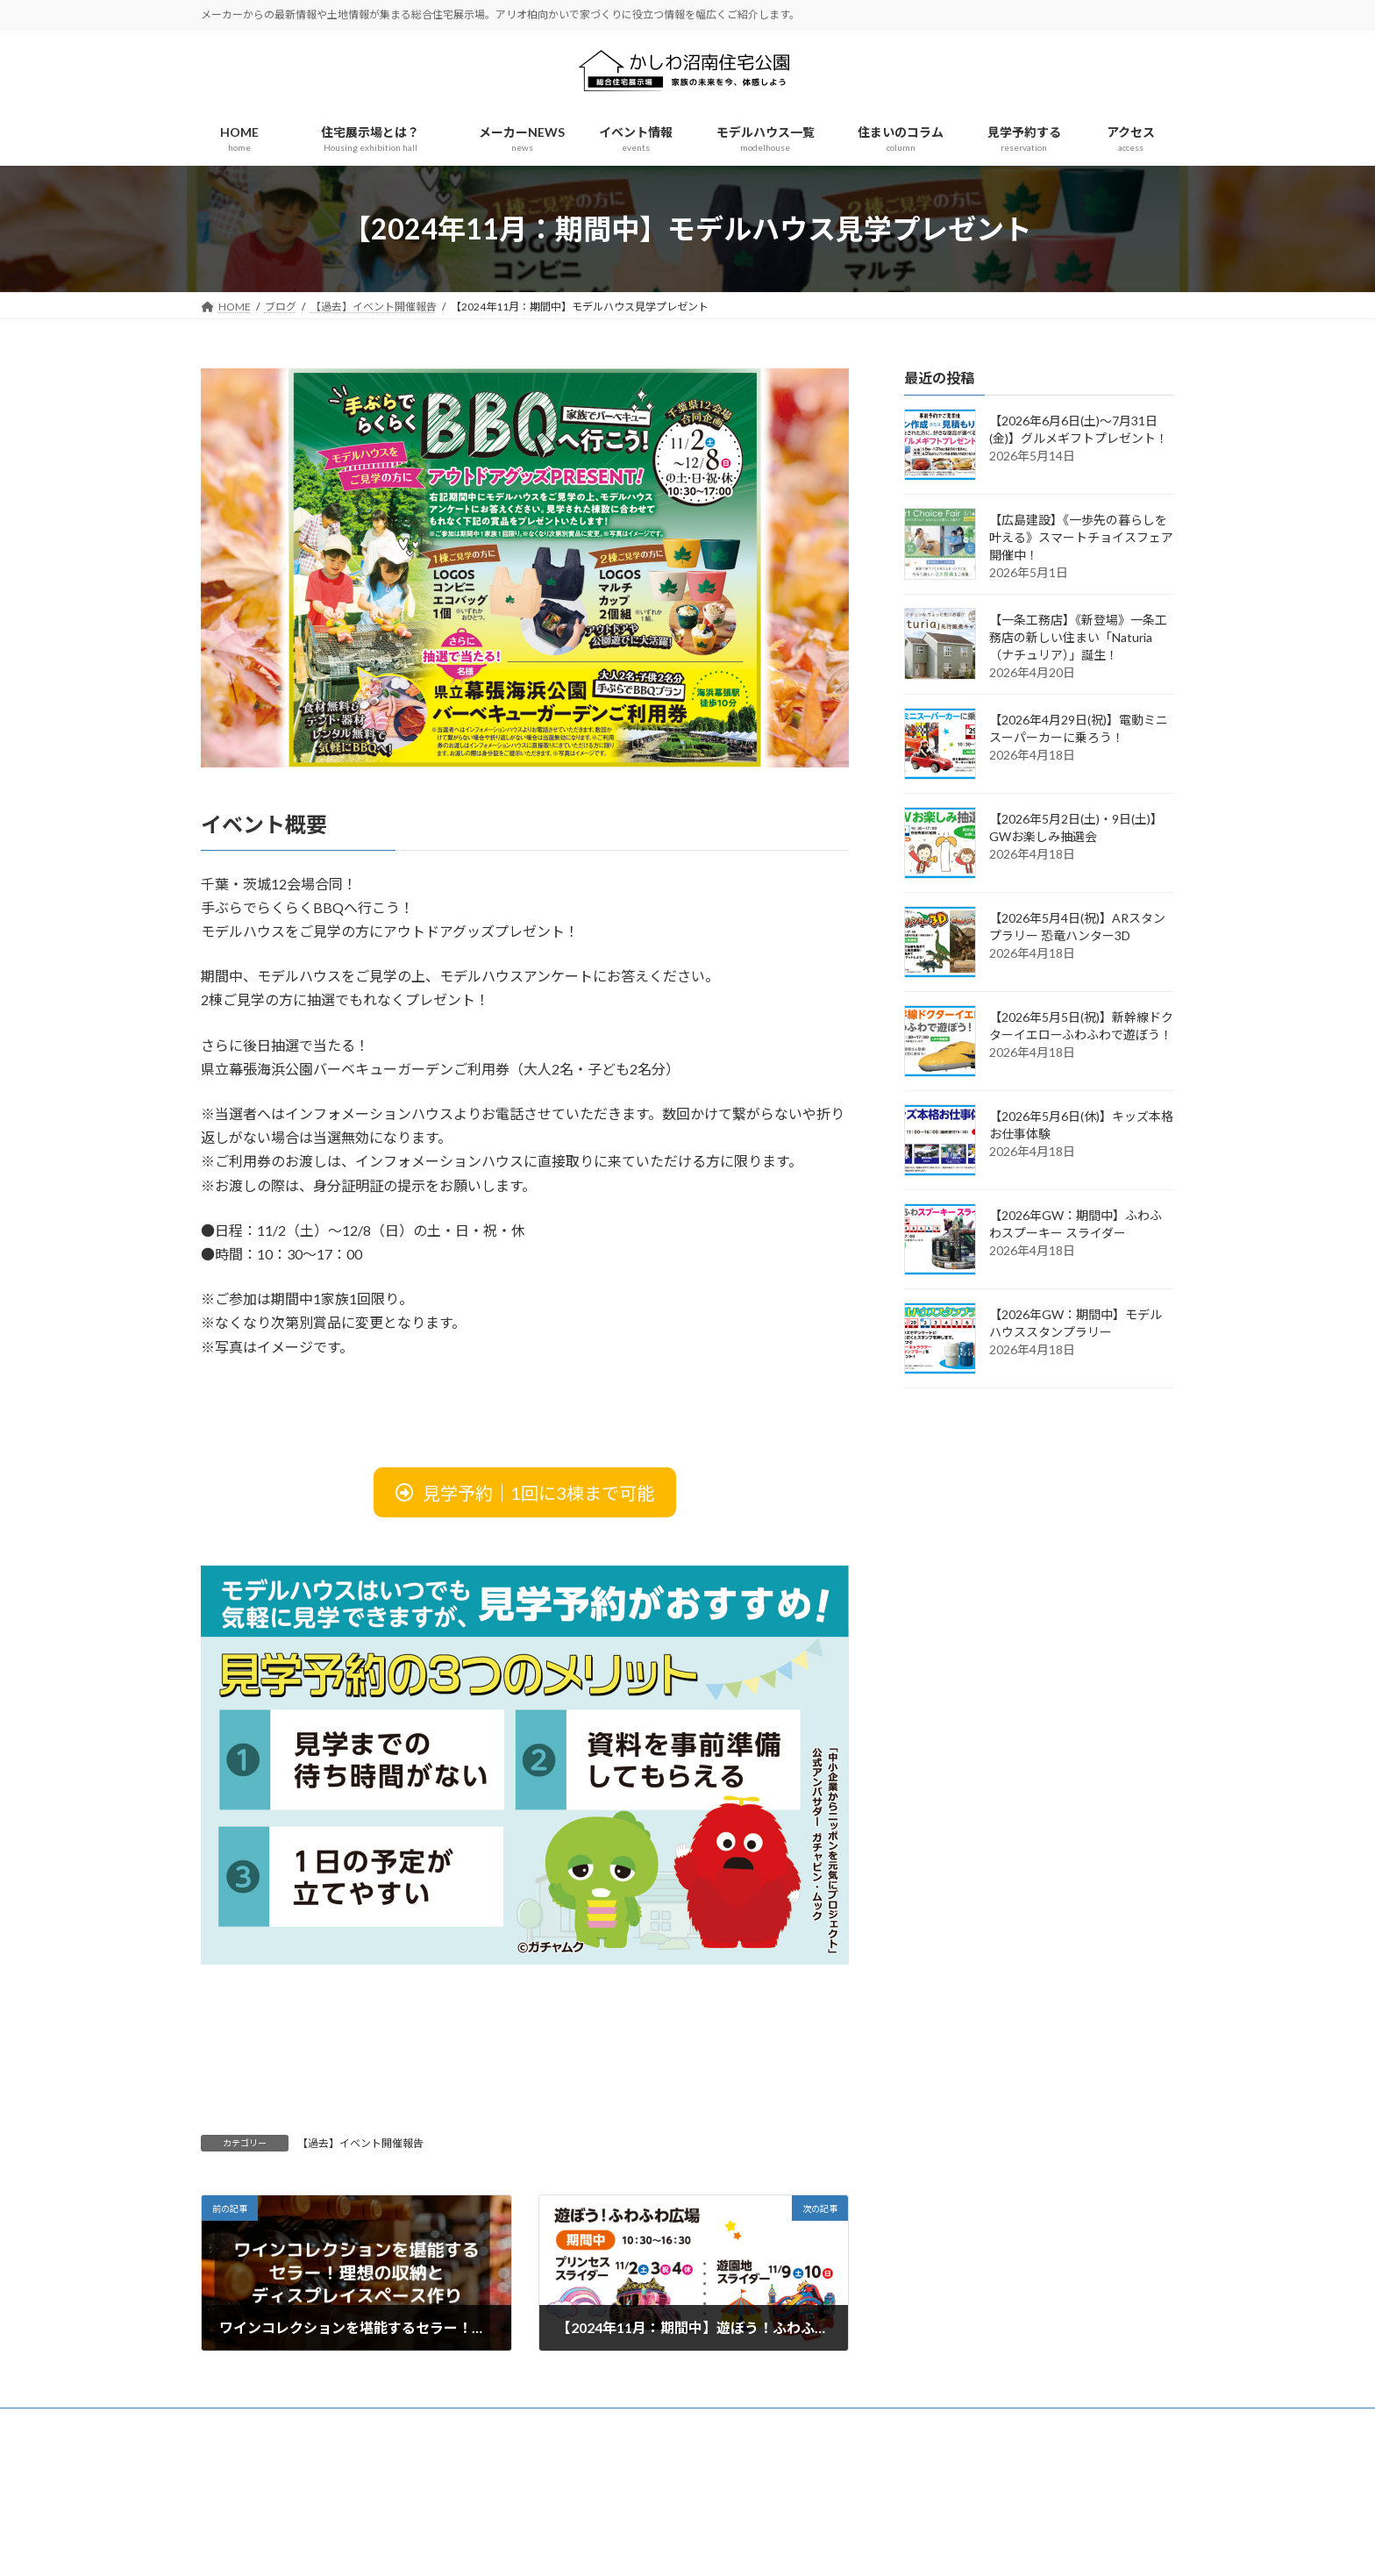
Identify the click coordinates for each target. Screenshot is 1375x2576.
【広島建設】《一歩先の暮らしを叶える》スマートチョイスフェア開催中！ (1081, 537)
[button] (525, 1492)
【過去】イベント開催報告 (360, 2143)
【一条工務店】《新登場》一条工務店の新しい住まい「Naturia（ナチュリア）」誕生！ (1078, 637)
